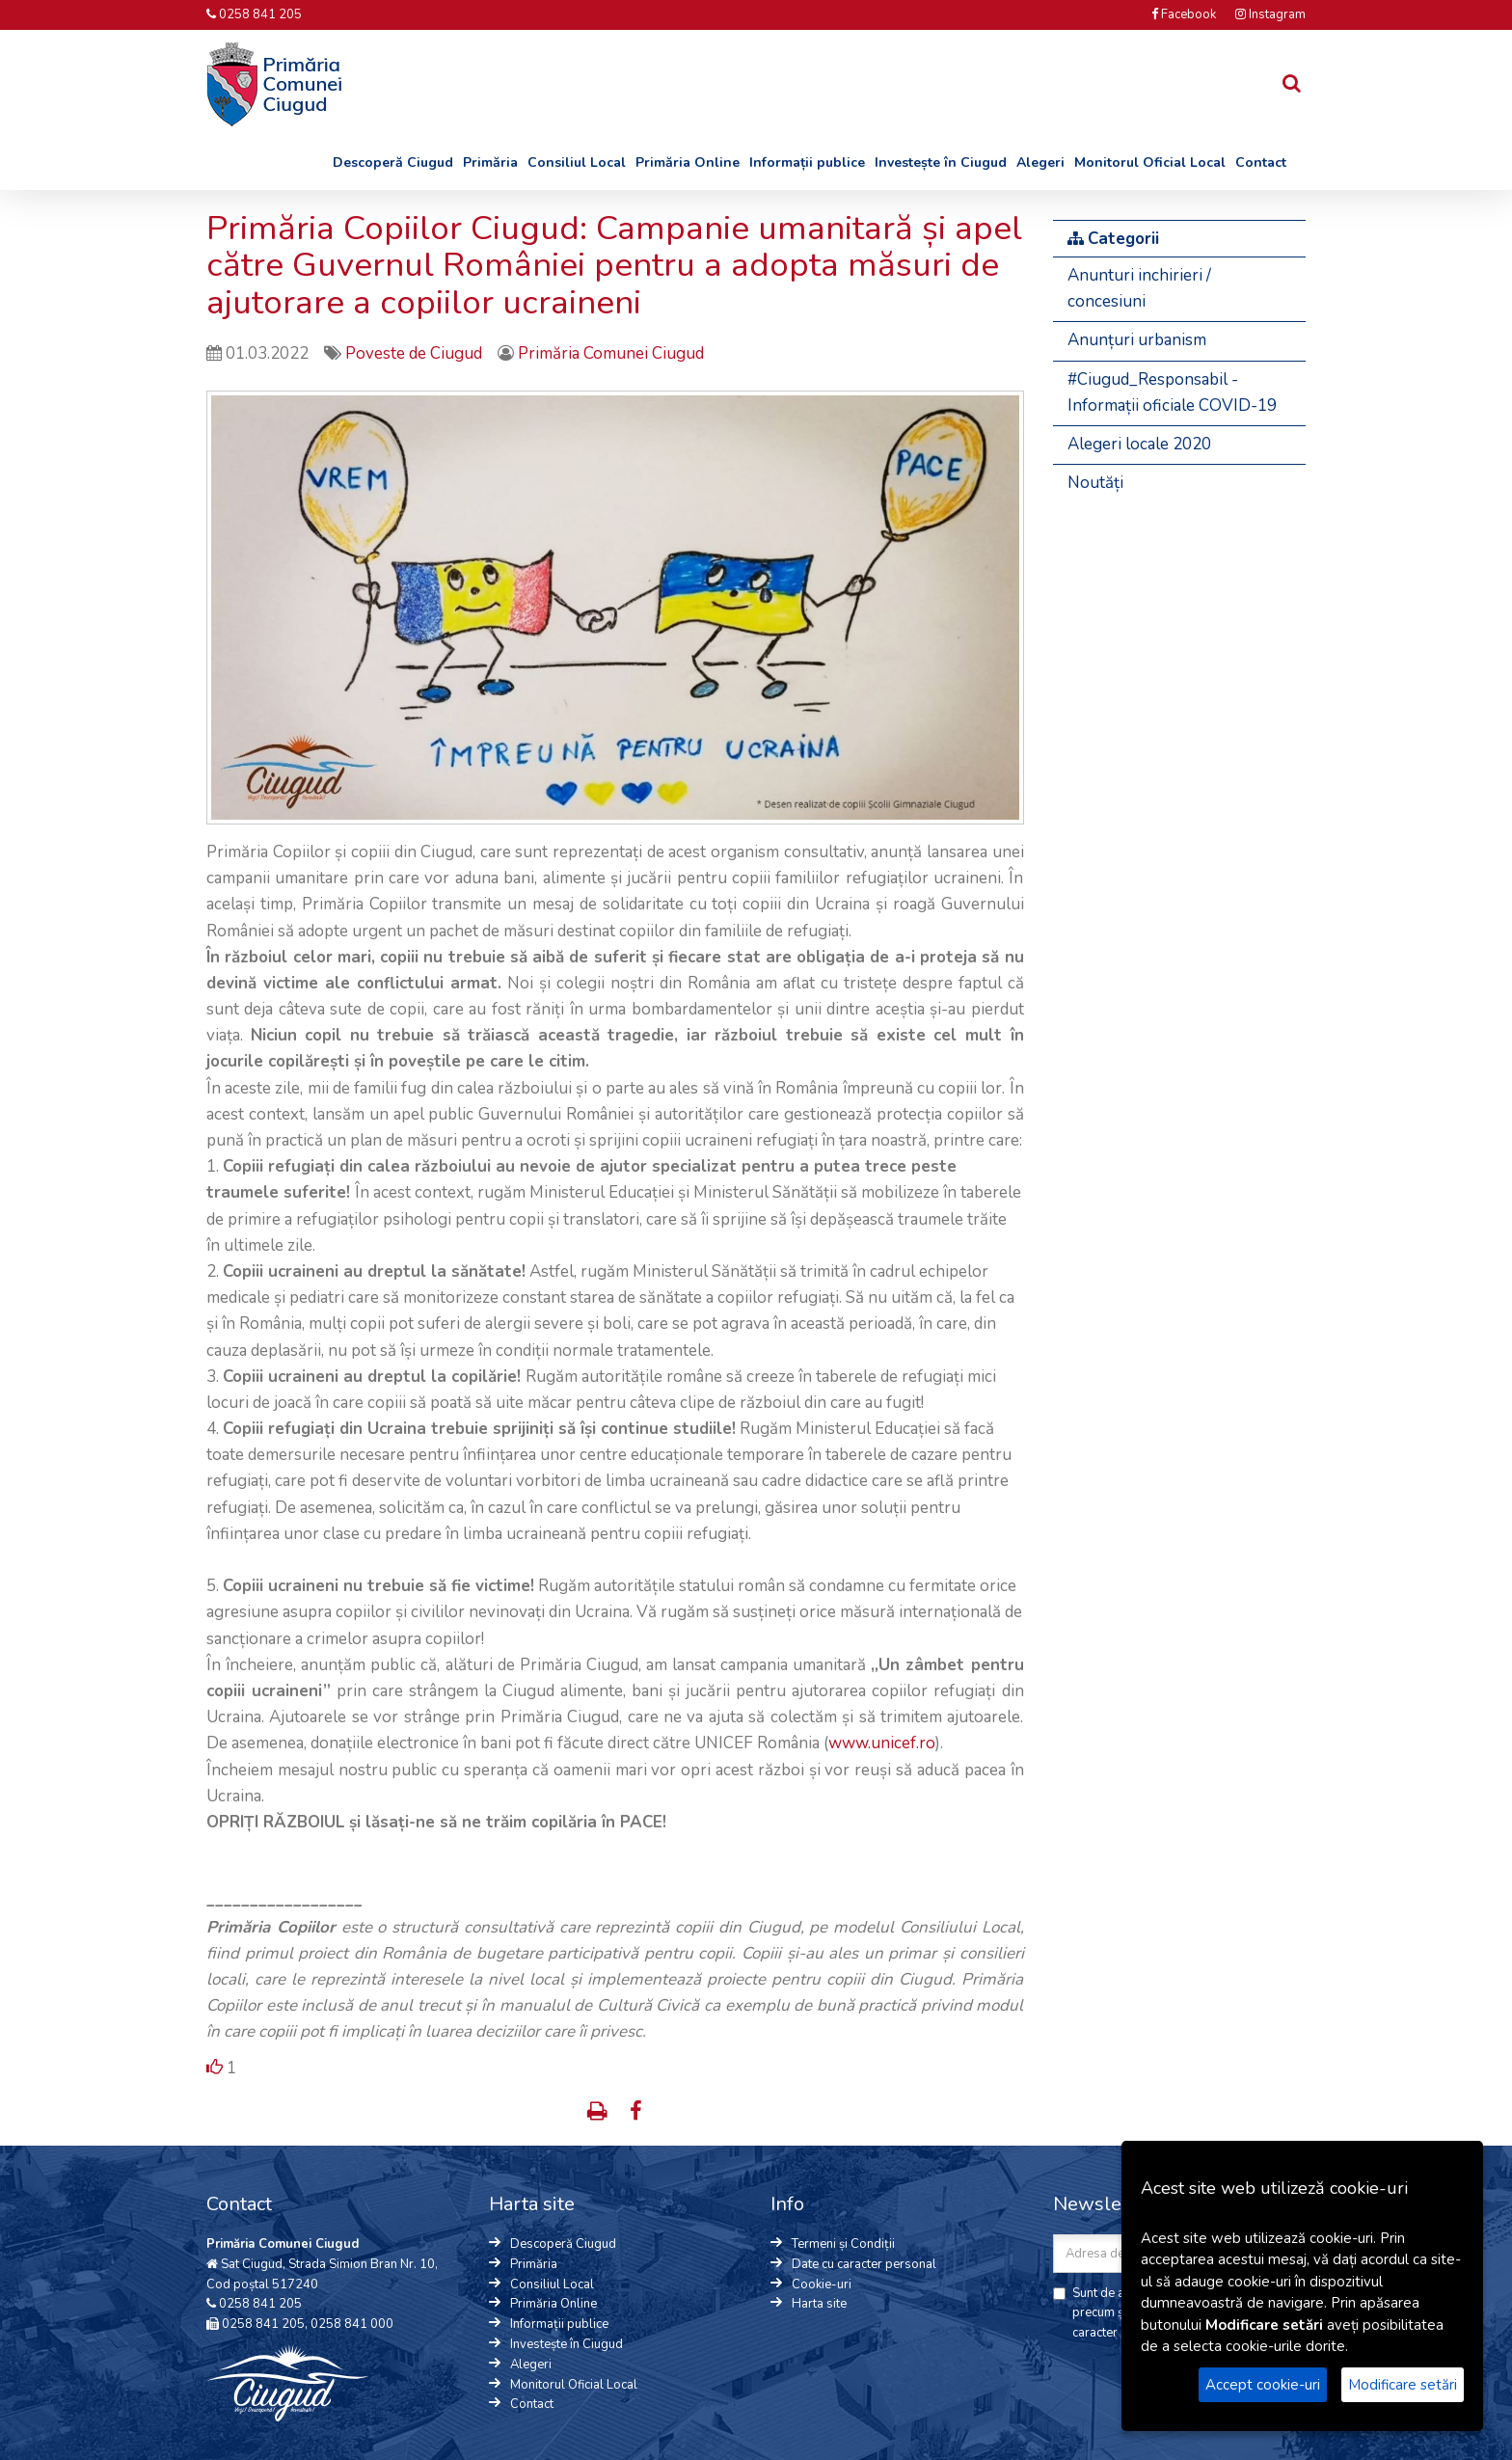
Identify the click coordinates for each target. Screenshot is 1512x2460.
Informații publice (807, 162)
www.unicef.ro (881, 1743)
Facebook (1183, 14)
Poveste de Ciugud (415, 353)
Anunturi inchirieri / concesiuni (1139, 288)
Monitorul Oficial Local (1150, 162)
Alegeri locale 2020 (1139, 444)
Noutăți (1095, 483)
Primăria (490, 162)
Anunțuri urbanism (1136, 340)
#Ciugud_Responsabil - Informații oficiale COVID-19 (1172, 392)
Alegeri (1040, 162)
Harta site (819, 2303)
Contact (1260, 162)
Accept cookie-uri (1262, 2384)
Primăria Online (687, 162)
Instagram (1270, 14)
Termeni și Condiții (843, 2244)
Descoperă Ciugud (393, 162)
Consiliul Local (576, 162)
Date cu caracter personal (864, 2264)
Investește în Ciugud (941, 162)
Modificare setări (1402, 2384)
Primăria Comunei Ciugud (611, 353)
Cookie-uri (821, 2284)
